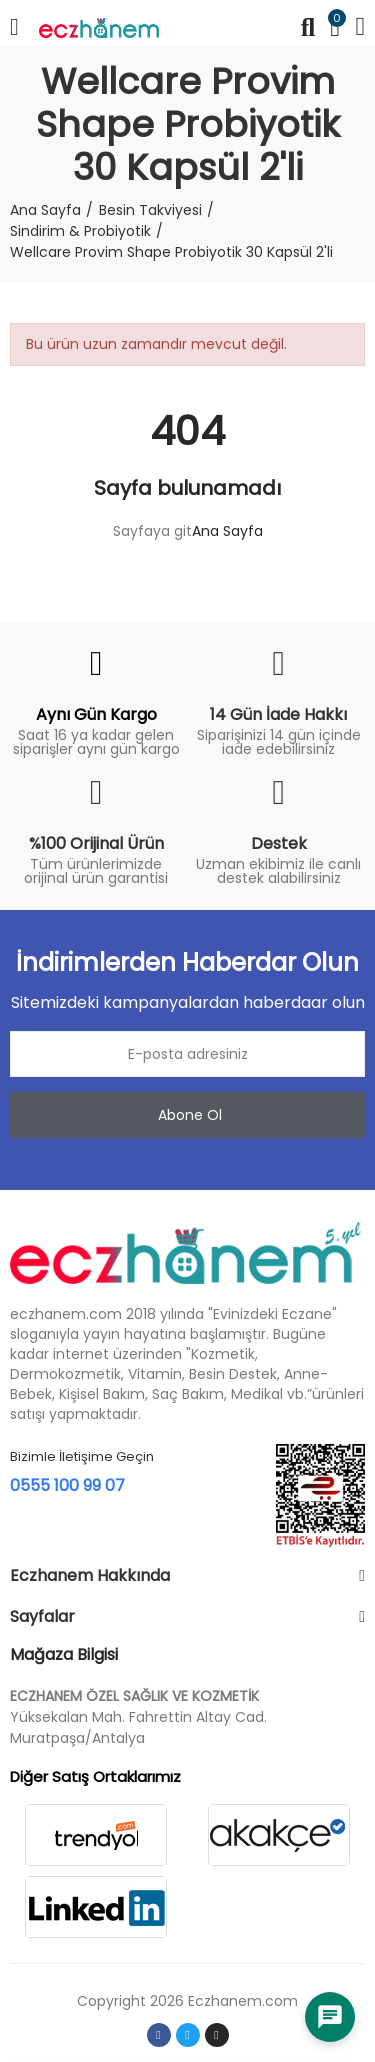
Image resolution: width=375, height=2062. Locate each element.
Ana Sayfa (227, 531)
